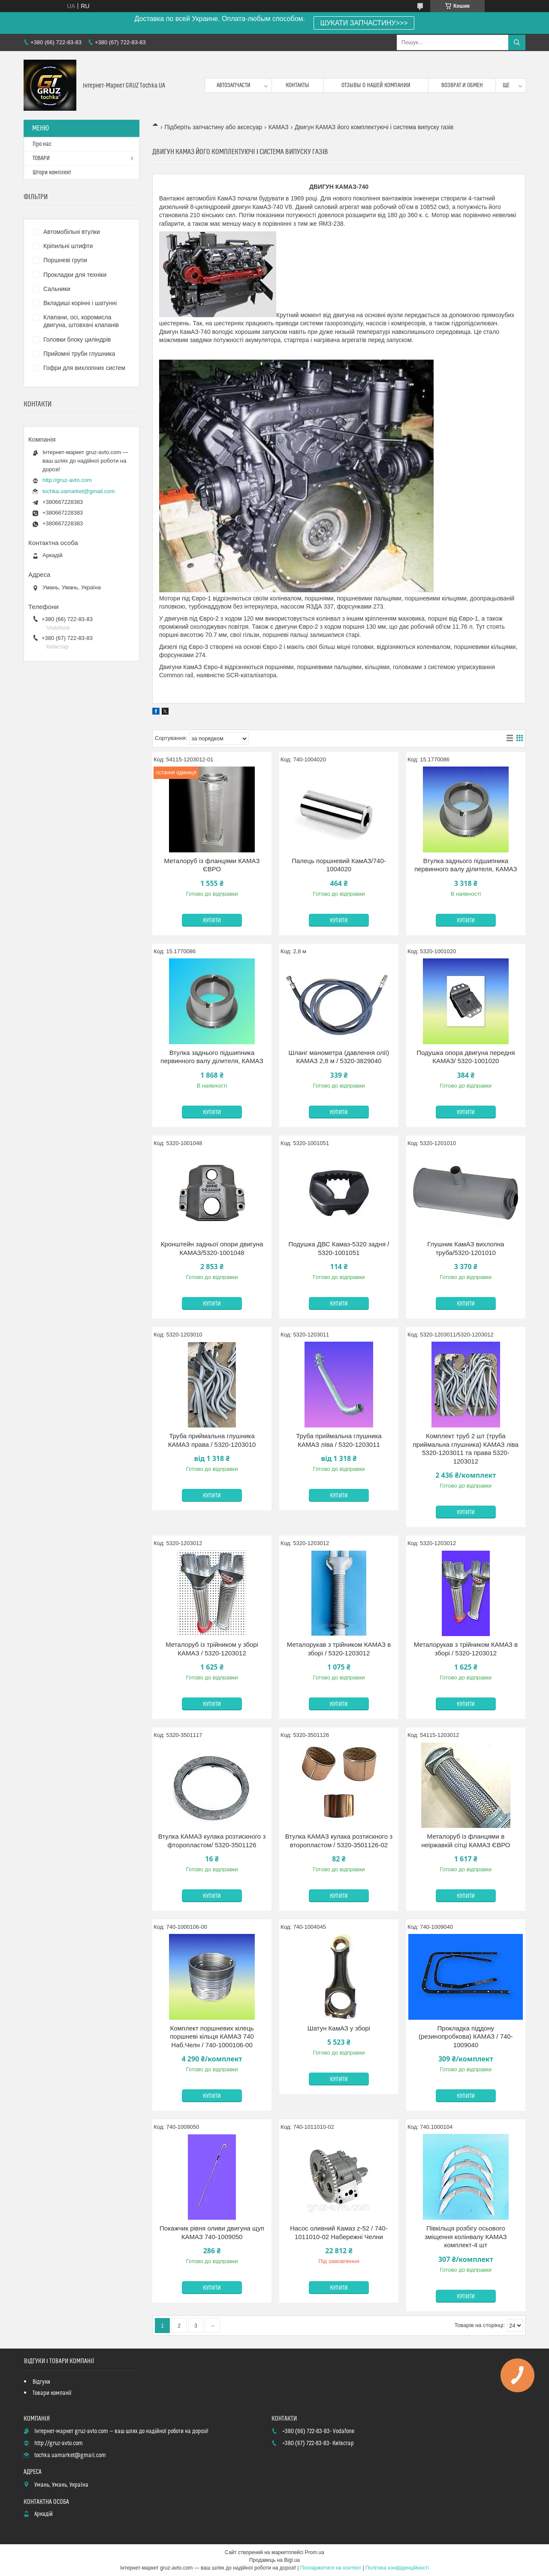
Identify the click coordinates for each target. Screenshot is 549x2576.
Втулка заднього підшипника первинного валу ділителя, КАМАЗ (465, 865)
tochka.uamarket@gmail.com (78, 491)
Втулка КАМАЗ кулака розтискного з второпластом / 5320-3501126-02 (338, 1841)
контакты (297, 85)
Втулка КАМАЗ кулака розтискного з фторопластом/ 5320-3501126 (211, 1841)
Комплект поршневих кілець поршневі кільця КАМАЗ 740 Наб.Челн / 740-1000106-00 (212, 2036)
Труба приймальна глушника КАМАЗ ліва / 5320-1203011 (338, 1440)
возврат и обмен (462, 85)
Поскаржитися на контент (330, 2568)
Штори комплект (52, 172)
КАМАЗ (278, 127)
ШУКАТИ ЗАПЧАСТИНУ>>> (364, 23)
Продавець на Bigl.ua (274, 2560)
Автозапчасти (233, 85)
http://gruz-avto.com (67, 480)
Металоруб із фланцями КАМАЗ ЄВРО (212, 865)
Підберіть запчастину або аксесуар (213, 127)
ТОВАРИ (41, 158)
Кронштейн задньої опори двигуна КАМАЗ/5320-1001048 (212, 1248)
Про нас (42, 144)
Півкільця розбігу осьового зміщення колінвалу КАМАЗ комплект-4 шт (466, 2236)
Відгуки (41, 2382)
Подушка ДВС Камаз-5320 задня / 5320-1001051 (339, 1248)
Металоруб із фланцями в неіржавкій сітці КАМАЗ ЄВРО (465, 1841)
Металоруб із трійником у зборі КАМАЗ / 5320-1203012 (212, 1649)
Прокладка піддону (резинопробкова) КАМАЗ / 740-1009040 (466, 2036)
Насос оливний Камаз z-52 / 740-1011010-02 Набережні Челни (339, 2232)
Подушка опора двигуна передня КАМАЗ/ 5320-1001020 (465, 1057)
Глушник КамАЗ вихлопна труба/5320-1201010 (465, 1248)
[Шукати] (516, 42)
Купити (212, 920)
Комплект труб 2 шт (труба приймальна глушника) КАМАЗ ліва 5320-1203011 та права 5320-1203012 (466, 1448)
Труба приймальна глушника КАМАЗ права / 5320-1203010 (212, 1440)
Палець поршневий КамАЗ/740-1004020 (339, 865)
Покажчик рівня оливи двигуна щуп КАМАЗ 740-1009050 (212, 2232)
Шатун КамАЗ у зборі (339, 2028)
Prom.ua (314, 2552)
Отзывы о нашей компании (375, 85)
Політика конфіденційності (397, 2568)
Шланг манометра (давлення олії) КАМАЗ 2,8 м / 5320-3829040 (339, 1057)
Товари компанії (52, 2393)
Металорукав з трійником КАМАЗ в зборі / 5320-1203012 (339, 1649)
